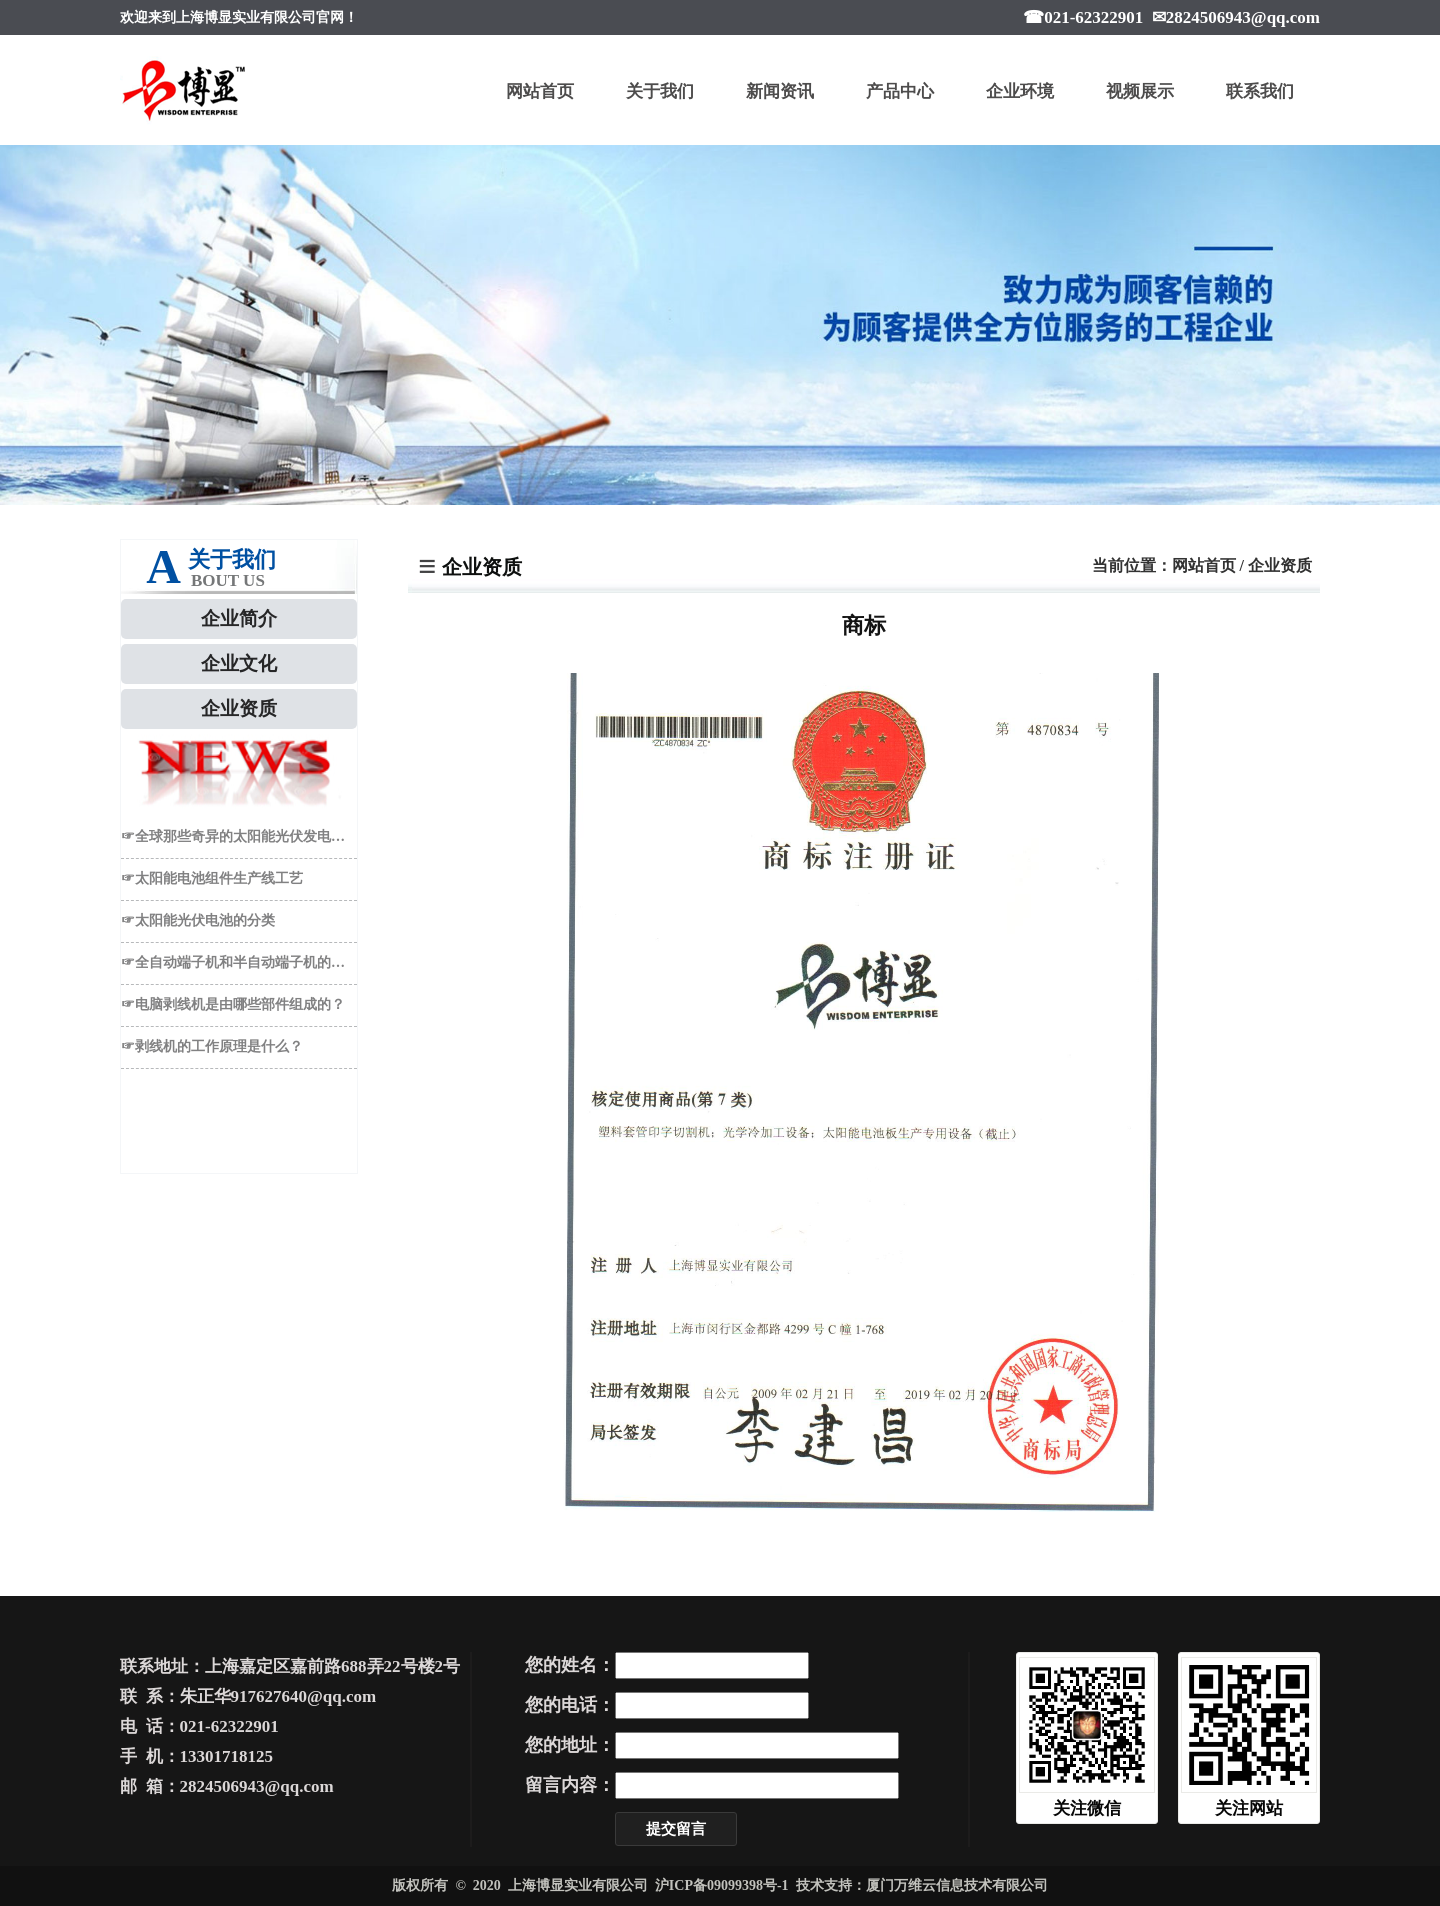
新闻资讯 (780, 91)
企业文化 (239, 663)
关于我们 (660, 91)
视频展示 (1140, 91)
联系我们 (1260, 91)
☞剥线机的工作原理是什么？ (212, 1046)
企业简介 (239, 618)
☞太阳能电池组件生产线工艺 (212, 878)
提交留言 (676, 1829)
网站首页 (540, 91)
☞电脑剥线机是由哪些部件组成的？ (233, 1004)
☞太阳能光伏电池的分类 (198, 920)
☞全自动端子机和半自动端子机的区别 (239, 962)
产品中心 (900, 91)
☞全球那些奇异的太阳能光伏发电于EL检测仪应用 (239, 836)
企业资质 (239, 708)
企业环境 (1020, 91)
